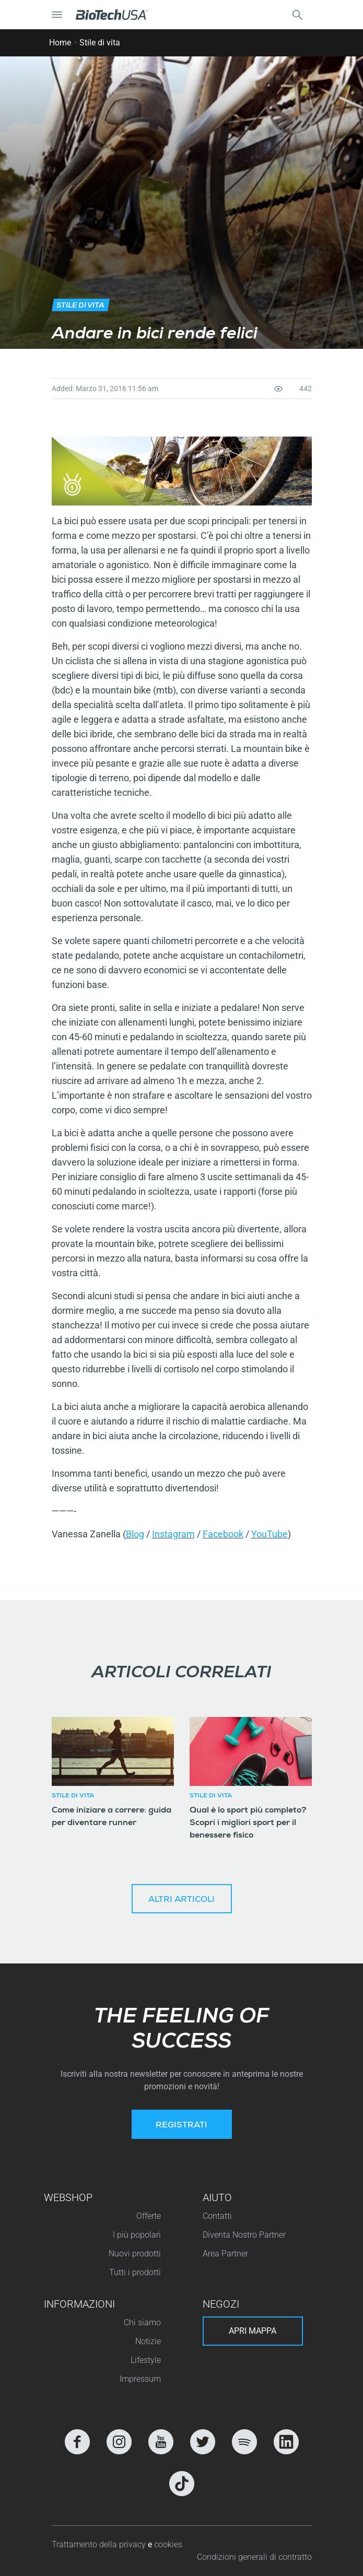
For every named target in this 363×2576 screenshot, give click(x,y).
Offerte (148, 2216)
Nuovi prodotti (135, 2254)
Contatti (217, 2216)
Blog (135, 1533)
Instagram (173, 1533)
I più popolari (137, 2235)
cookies (168, 2544)
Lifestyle (146, 2360)
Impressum (140, 2379)
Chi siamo (142, 2322)
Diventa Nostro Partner (244, 2235)
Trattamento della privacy (100, 2544)
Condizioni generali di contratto (254, 2557)
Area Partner (225, 2254)
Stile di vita (99, 43)
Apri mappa (252, 2331)
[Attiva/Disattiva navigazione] (57, 14)
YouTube (269, 1533)
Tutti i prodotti (135, 2272)
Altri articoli (181, 1900)
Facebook (223, 1533)
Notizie (148, 2341)
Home (60, 43)
